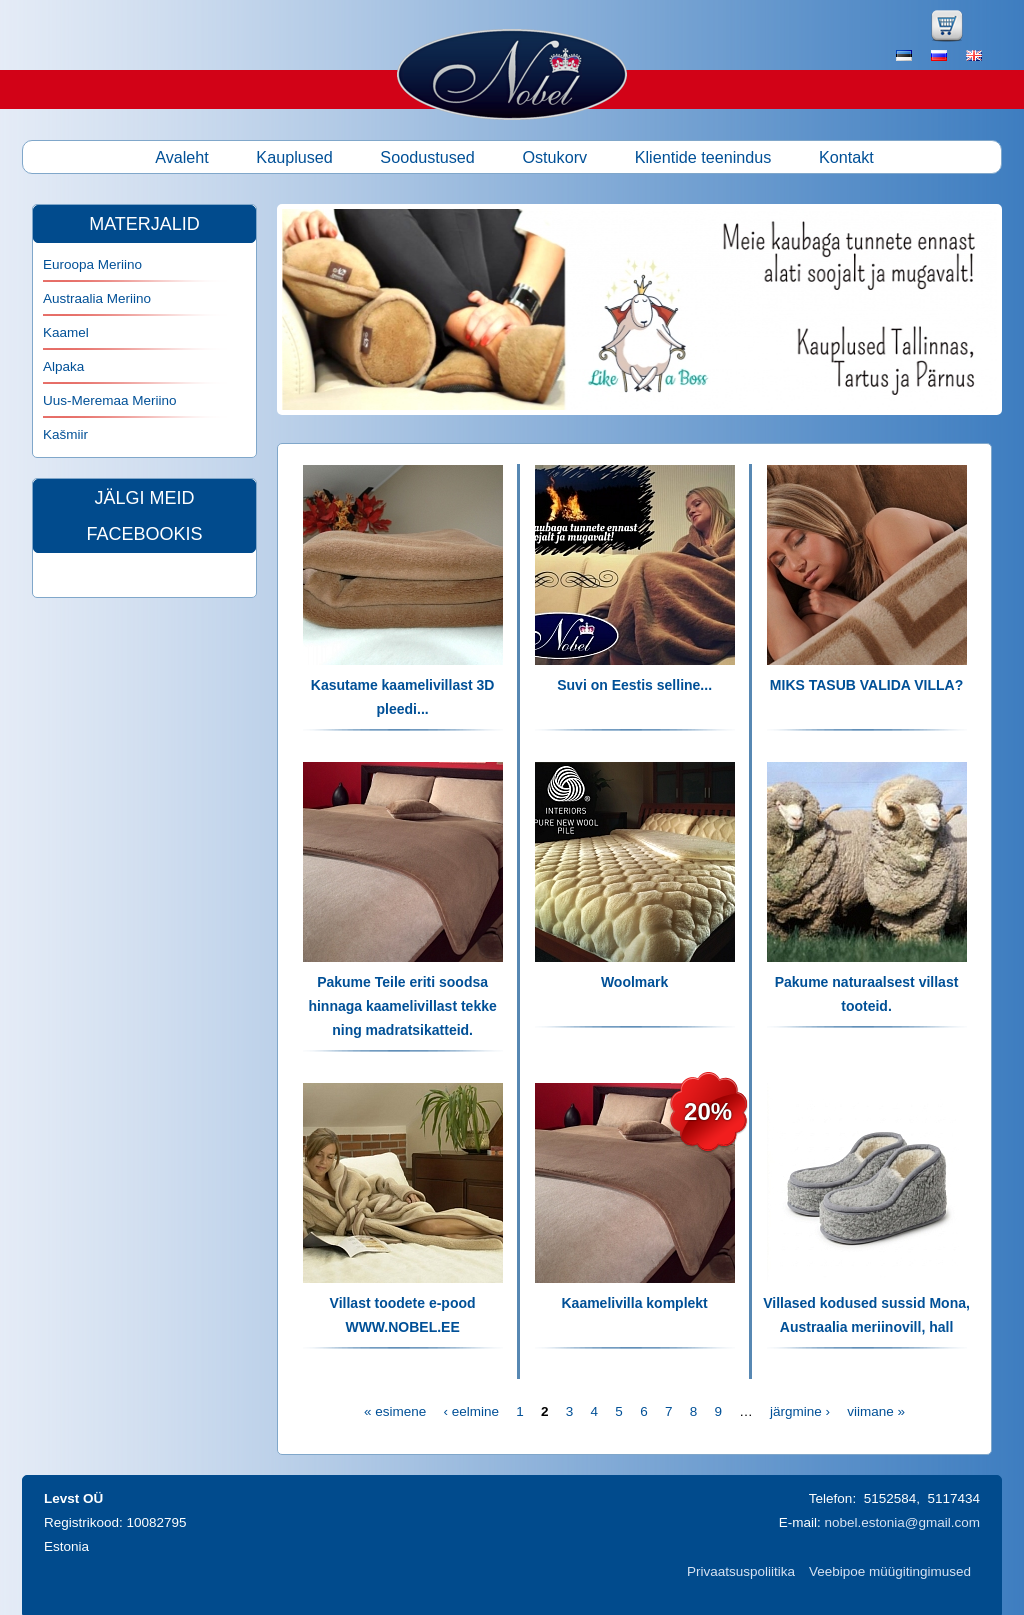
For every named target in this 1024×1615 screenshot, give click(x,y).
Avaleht (182, 157)
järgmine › (800, 1411)
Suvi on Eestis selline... (634, 685)
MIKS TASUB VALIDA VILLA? (866, 685)
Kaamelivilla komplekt (634, 1303)
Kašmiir (65, 434)
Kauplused (294, 157)
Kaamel (66, 332)
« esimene (395, 1411)
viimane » (876, 1411)
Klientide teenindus (703, 157)
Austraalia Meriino (97, 298)
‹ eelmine (471, 1411)
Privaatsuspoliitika (741, 1571)
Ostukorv (554, 157)
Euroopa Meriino (92, 264)
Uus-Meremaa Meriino (110, 400)
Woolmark (634, 982)
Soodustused (427, 157)
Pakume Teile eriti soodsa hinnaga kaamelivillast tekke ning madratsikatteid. (402, 1006)
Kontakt (846, 157)
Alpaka (63, 366)
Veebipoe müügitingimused (890, 1571)
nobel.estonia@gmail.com (902, 1522)
